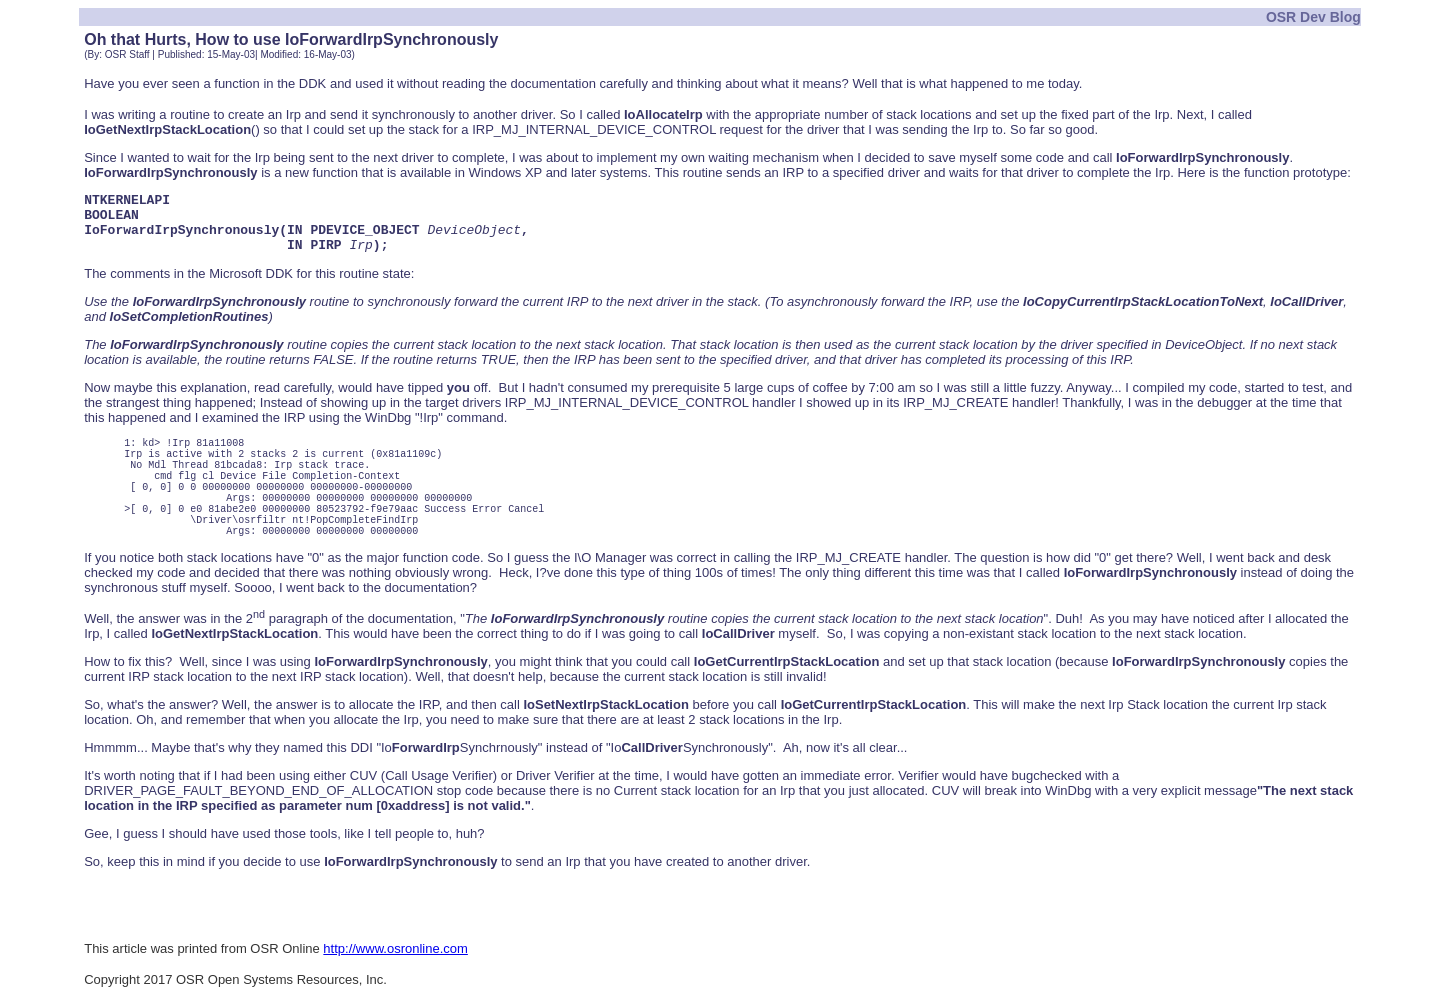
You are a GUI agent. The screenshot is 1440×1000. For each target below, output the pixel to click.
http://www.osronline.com (395, 948)
